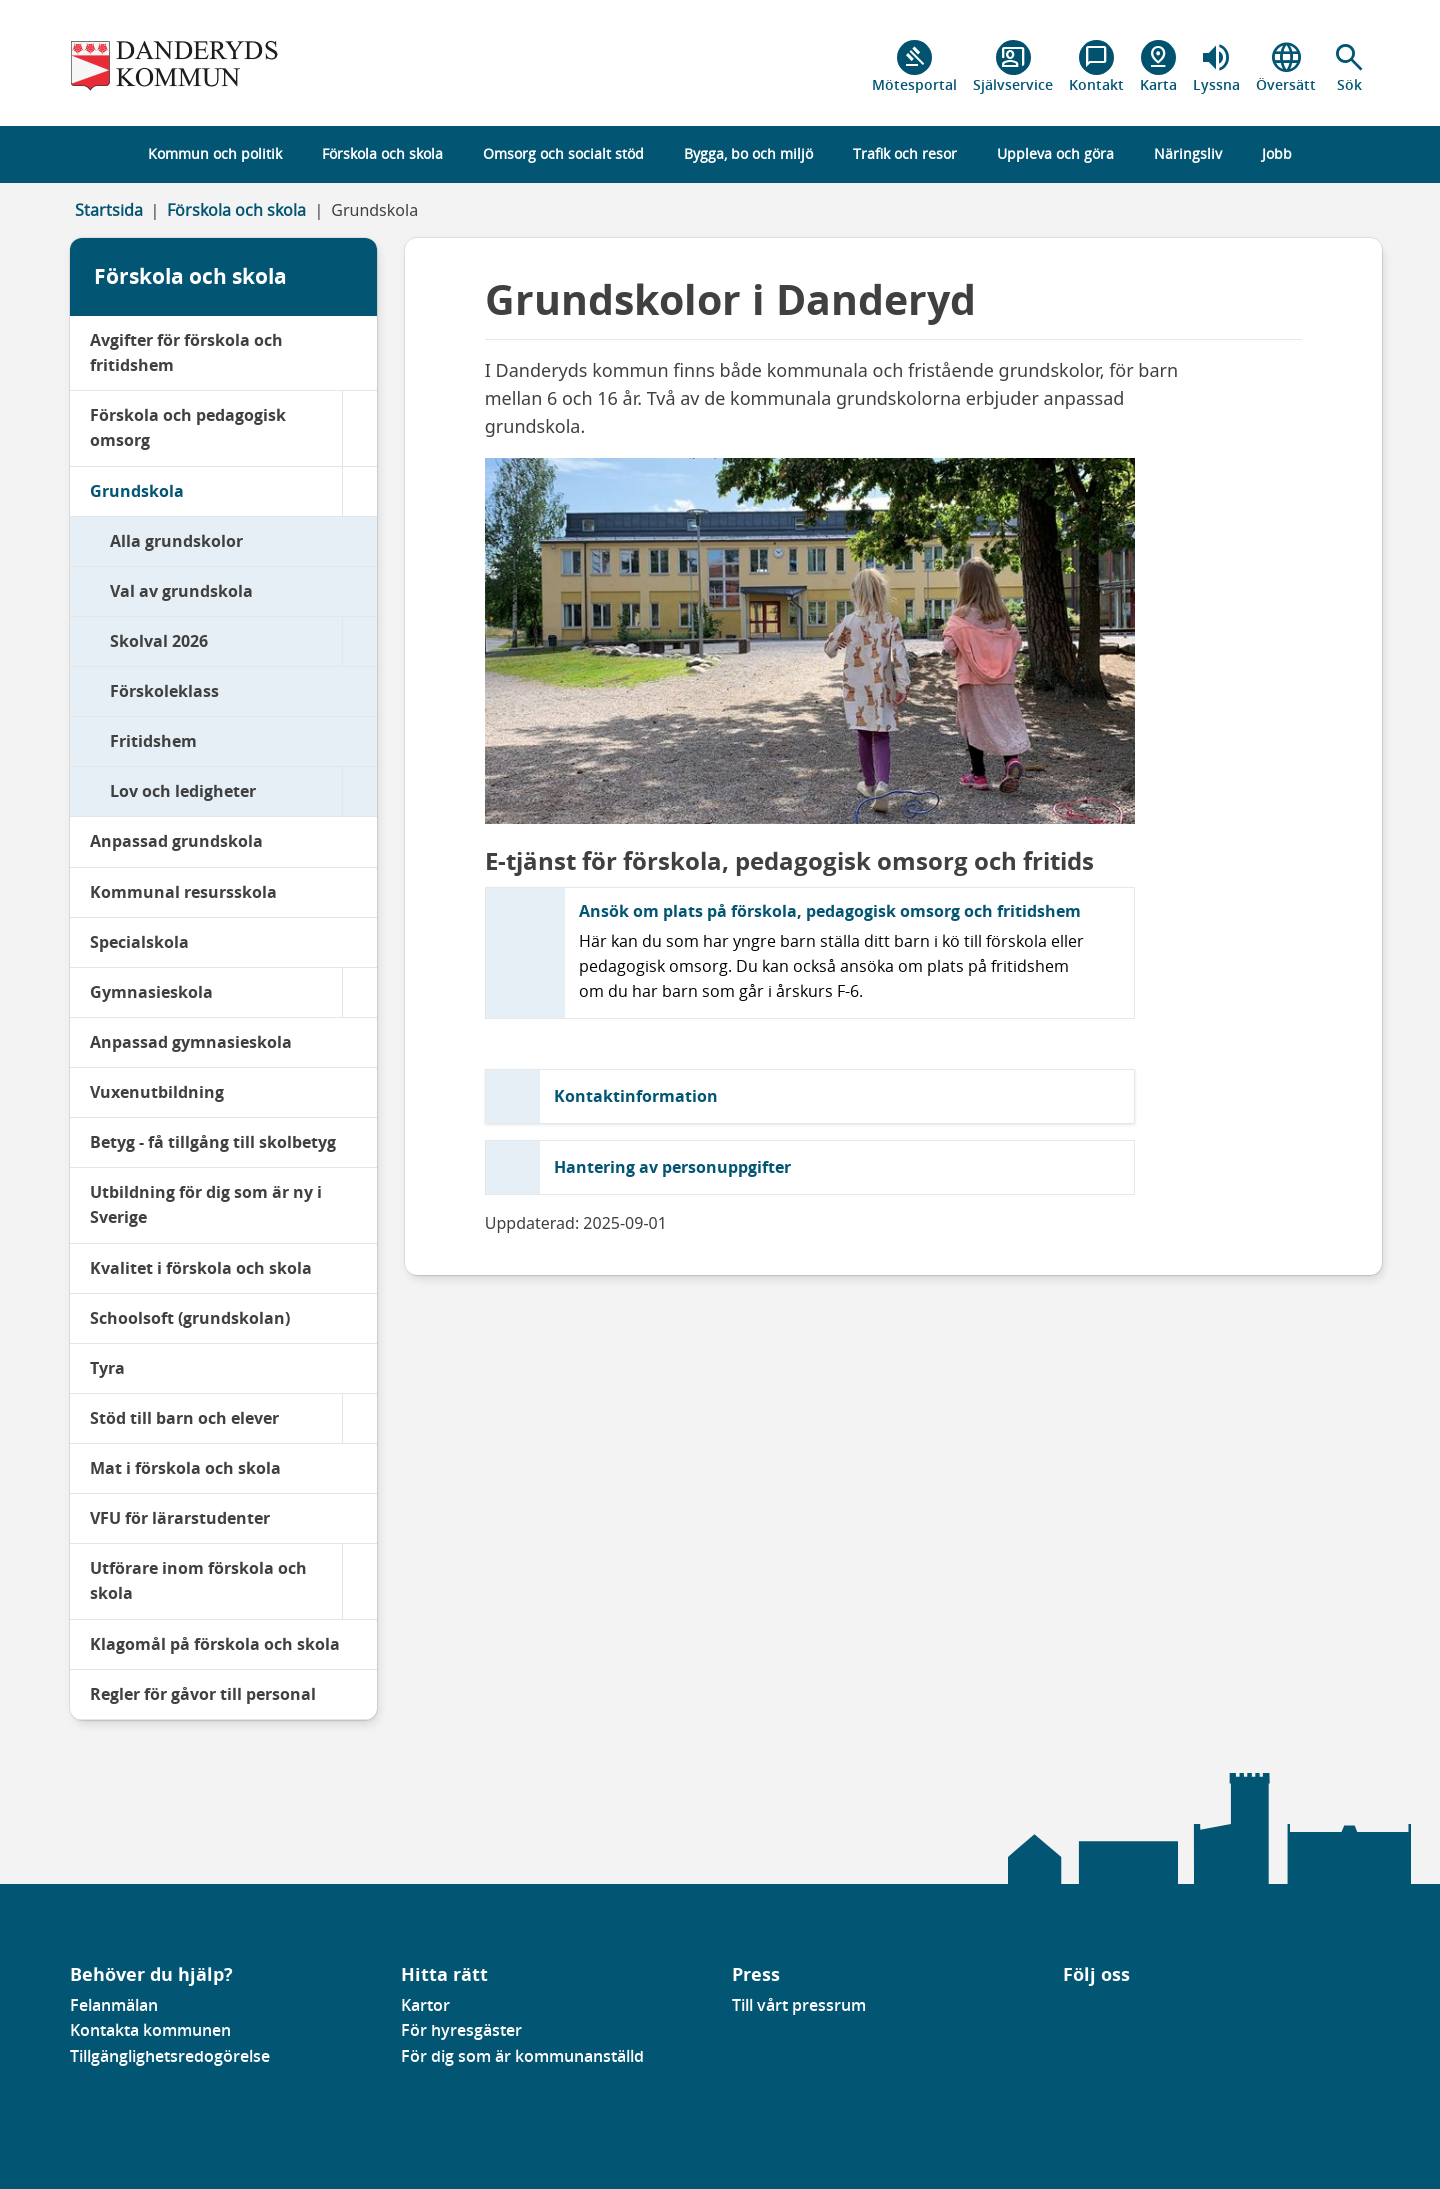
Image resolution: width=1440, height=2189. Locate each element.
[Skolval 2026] (359, 641)
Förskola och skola (236, 210)
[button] (1349, 67)
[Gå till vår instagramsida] (1092, 2011)
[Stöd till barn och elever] (359, 1418)
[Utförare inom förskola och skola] (359, 1581)
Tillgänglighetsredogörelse (170, 2056)
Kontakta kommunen (150, 2030)
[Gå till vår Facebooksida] (1064, 2011)
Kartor (425, 2005)
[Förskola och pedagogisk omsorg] (359, 428)
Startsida (109, 210)
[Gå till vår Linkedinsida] (1078, 2011)
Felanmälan (114, 2005)
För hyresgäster (461, 2030)
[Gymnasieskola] (359, 992)
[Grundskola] (359, 491)
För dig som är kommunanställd (522, 2056)
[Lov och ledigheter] (359, 791)
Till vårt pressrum (799, 2005)
